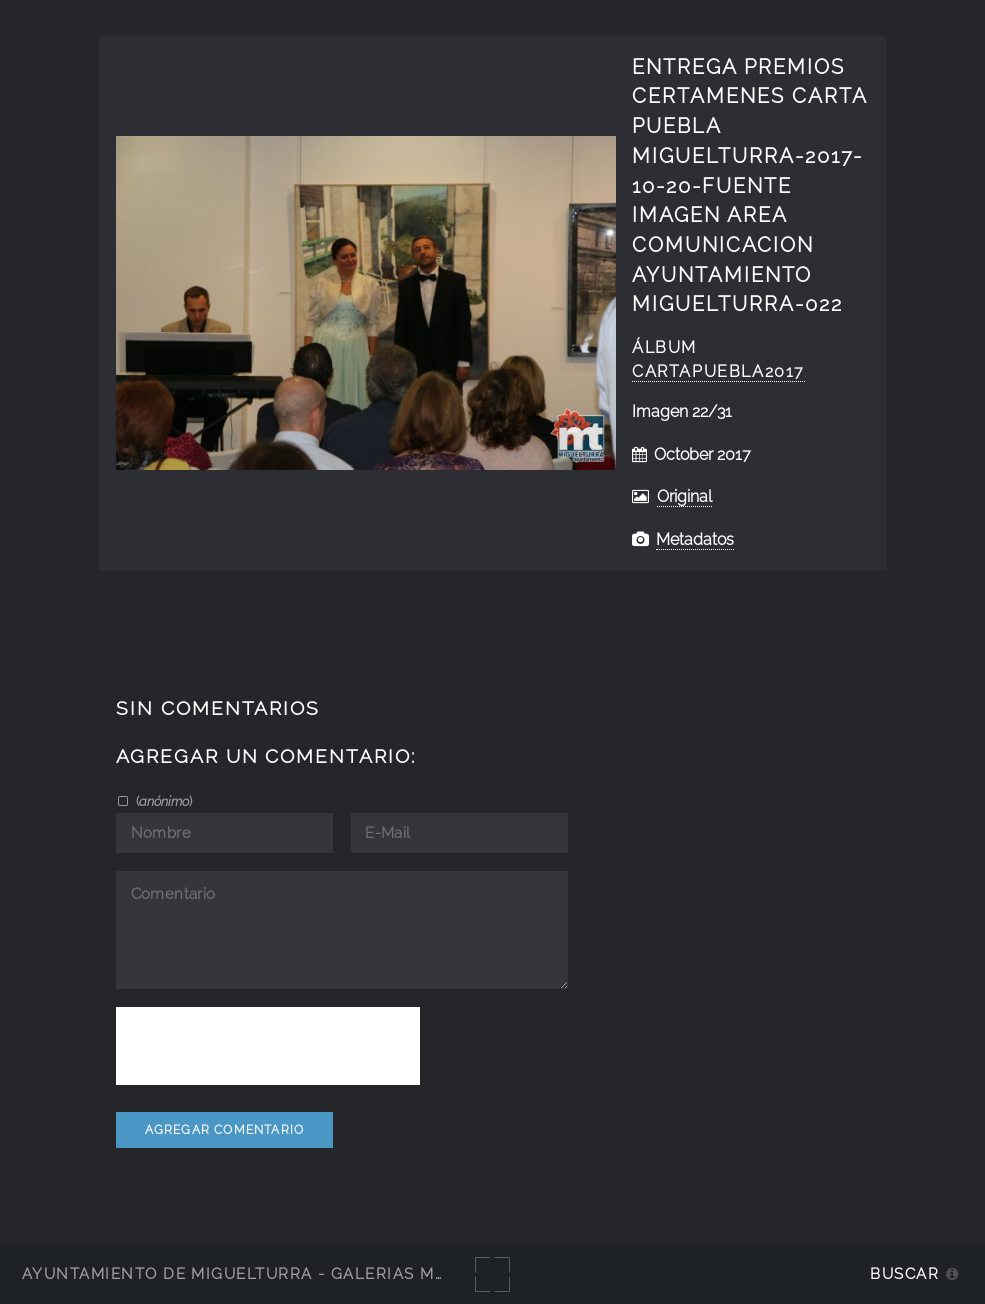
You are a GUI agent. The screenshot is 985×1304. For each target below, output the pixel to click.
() (162, 801)
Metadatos (695, 539)
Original (684, 496)
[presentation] (268, 1046)
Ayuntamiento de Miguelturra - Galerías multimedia (274, 1273)
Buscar (904, 1273)
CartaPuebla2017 (718, 371)
